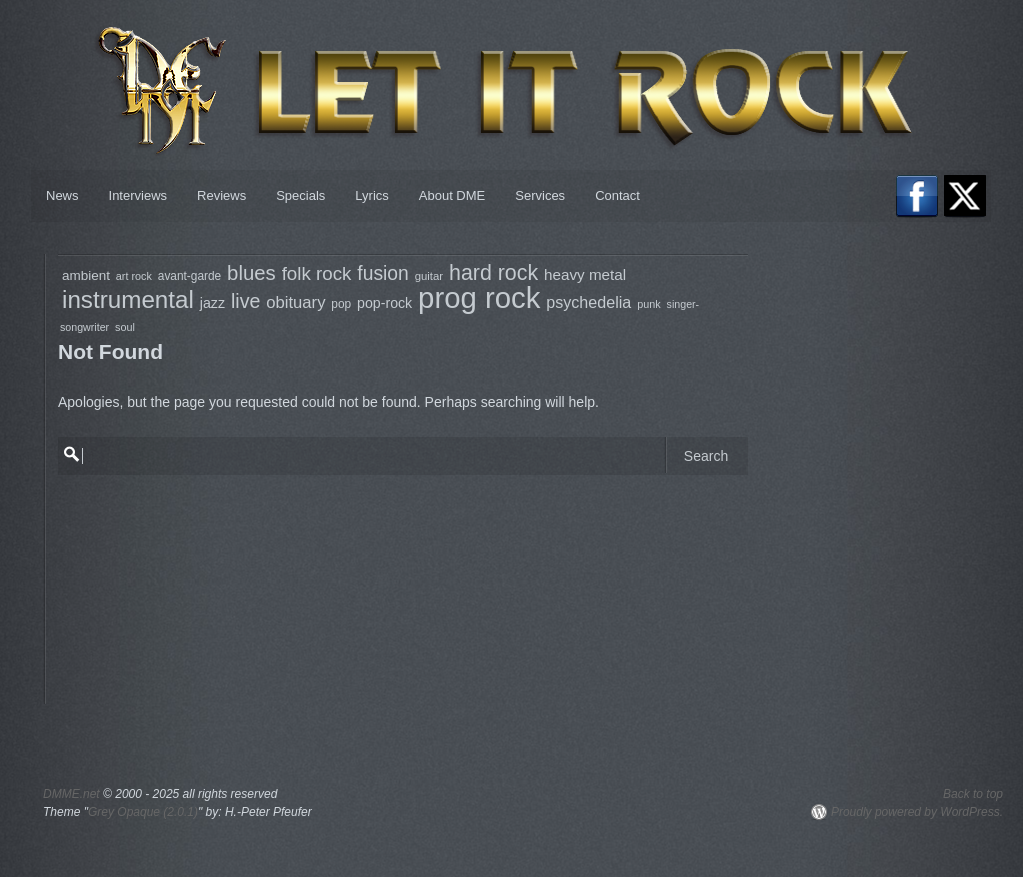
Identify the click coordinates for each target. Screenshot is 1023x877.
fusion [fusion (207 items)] (382, 273)
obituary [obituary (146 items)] (295, 302)
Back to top (973, 794)
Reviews (221, 195)
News (62, 195)
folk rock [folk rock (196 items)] (317, 273)
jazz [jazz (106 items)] (212, 303)
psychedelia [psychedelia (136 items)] (588, 302)
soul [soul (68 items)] (125, 327)
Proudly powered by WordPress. (917, 812)
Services (540, 195)
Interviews (138, 195)
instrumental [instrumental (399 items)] (128, 299)
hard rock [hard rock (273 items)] (493, 273)
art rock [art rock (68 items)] (134, 276)
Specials (300, 195)
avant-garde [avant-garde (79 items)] (189, 276)
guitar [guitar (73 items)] (429, 276)
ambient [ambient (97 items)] (86, 275)
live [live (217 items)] (245, 301)
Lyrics (371, 195)
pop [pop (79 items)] (341, 304)
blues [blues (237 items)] (251, 273)
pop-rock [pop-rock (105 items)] (384, 303)
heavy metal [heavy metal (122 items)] (585, 274)
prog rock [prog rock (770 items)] (479, 297)
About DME (452, 195)
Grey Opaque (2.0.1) (143, 812)
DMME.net (71, 794)
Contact (617, 195)
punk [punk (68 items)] (648, 304)
